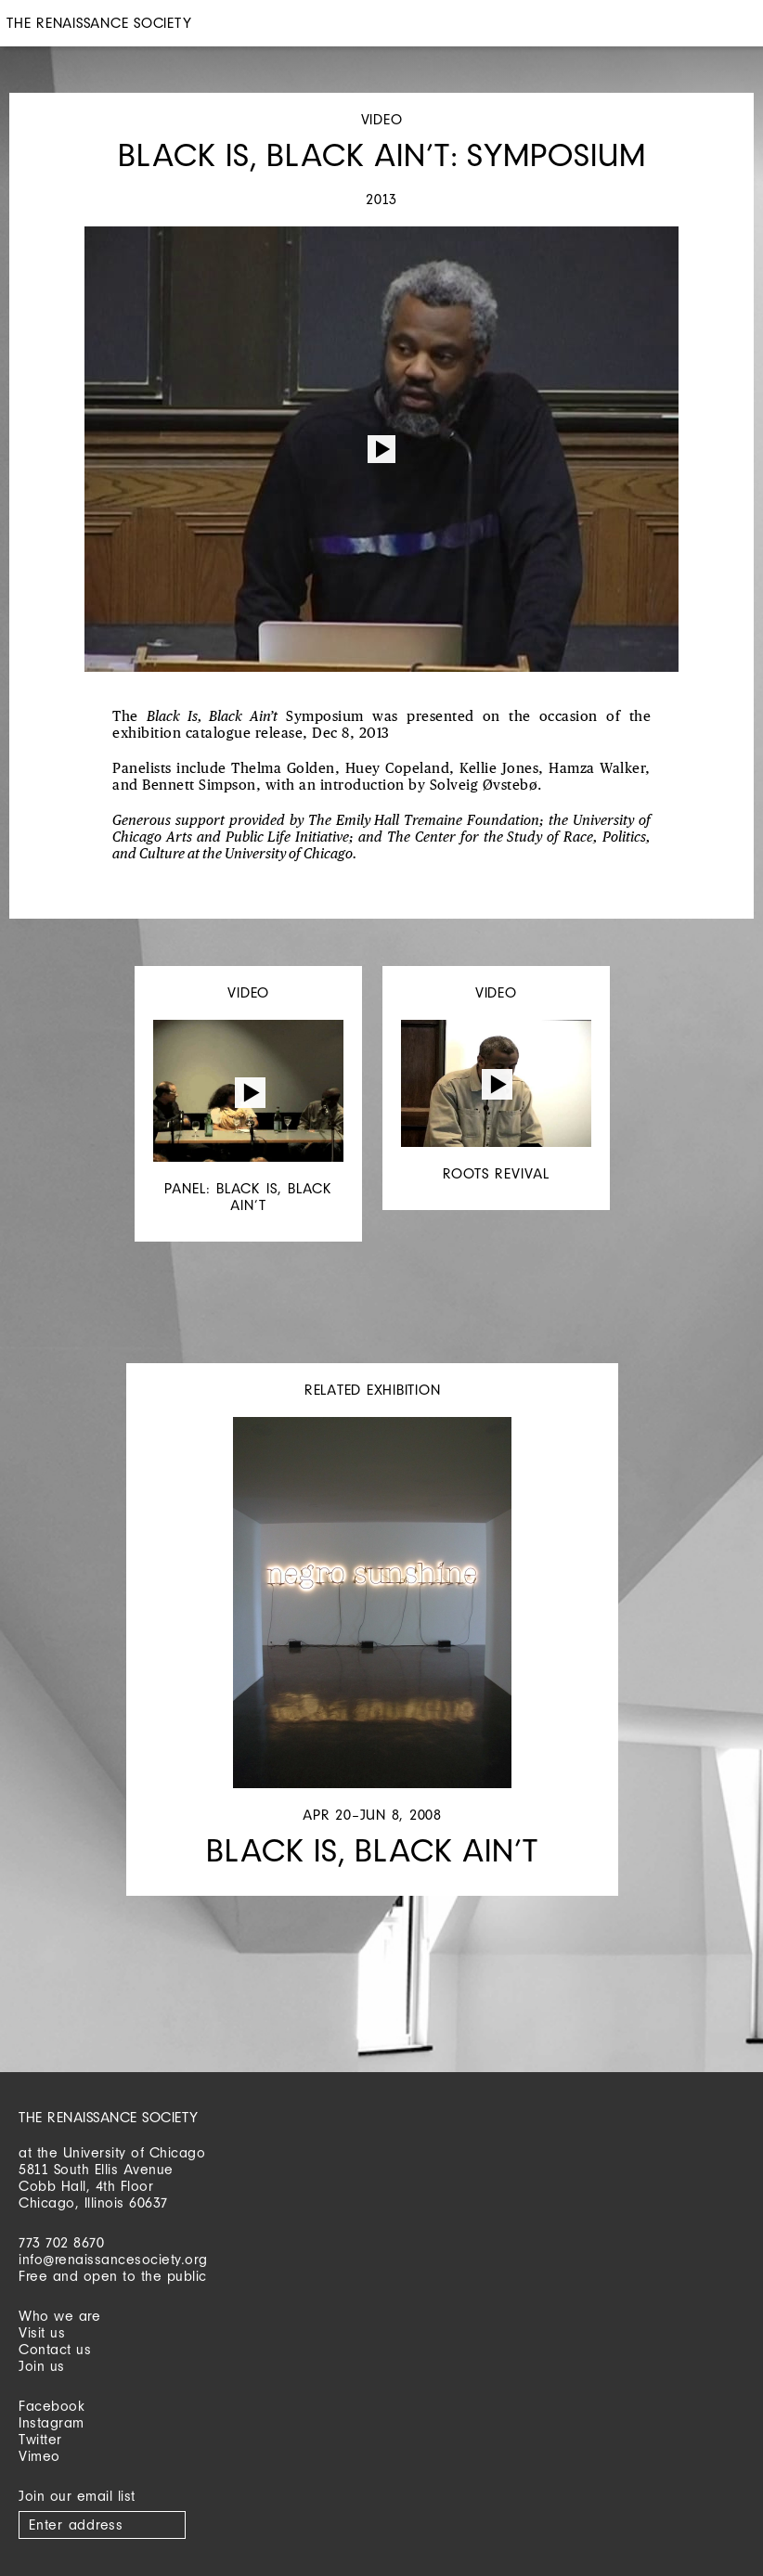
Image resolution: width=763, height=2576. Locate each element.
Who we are (59, 2316)
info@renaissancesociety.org (113, 2259)
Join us (42, 2366)
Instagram (51, 2422)
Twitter (40, 2439)
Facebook (51, 2406)
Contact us (55, 2349)
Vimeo (39, 2456)
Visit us (42, 2332)
